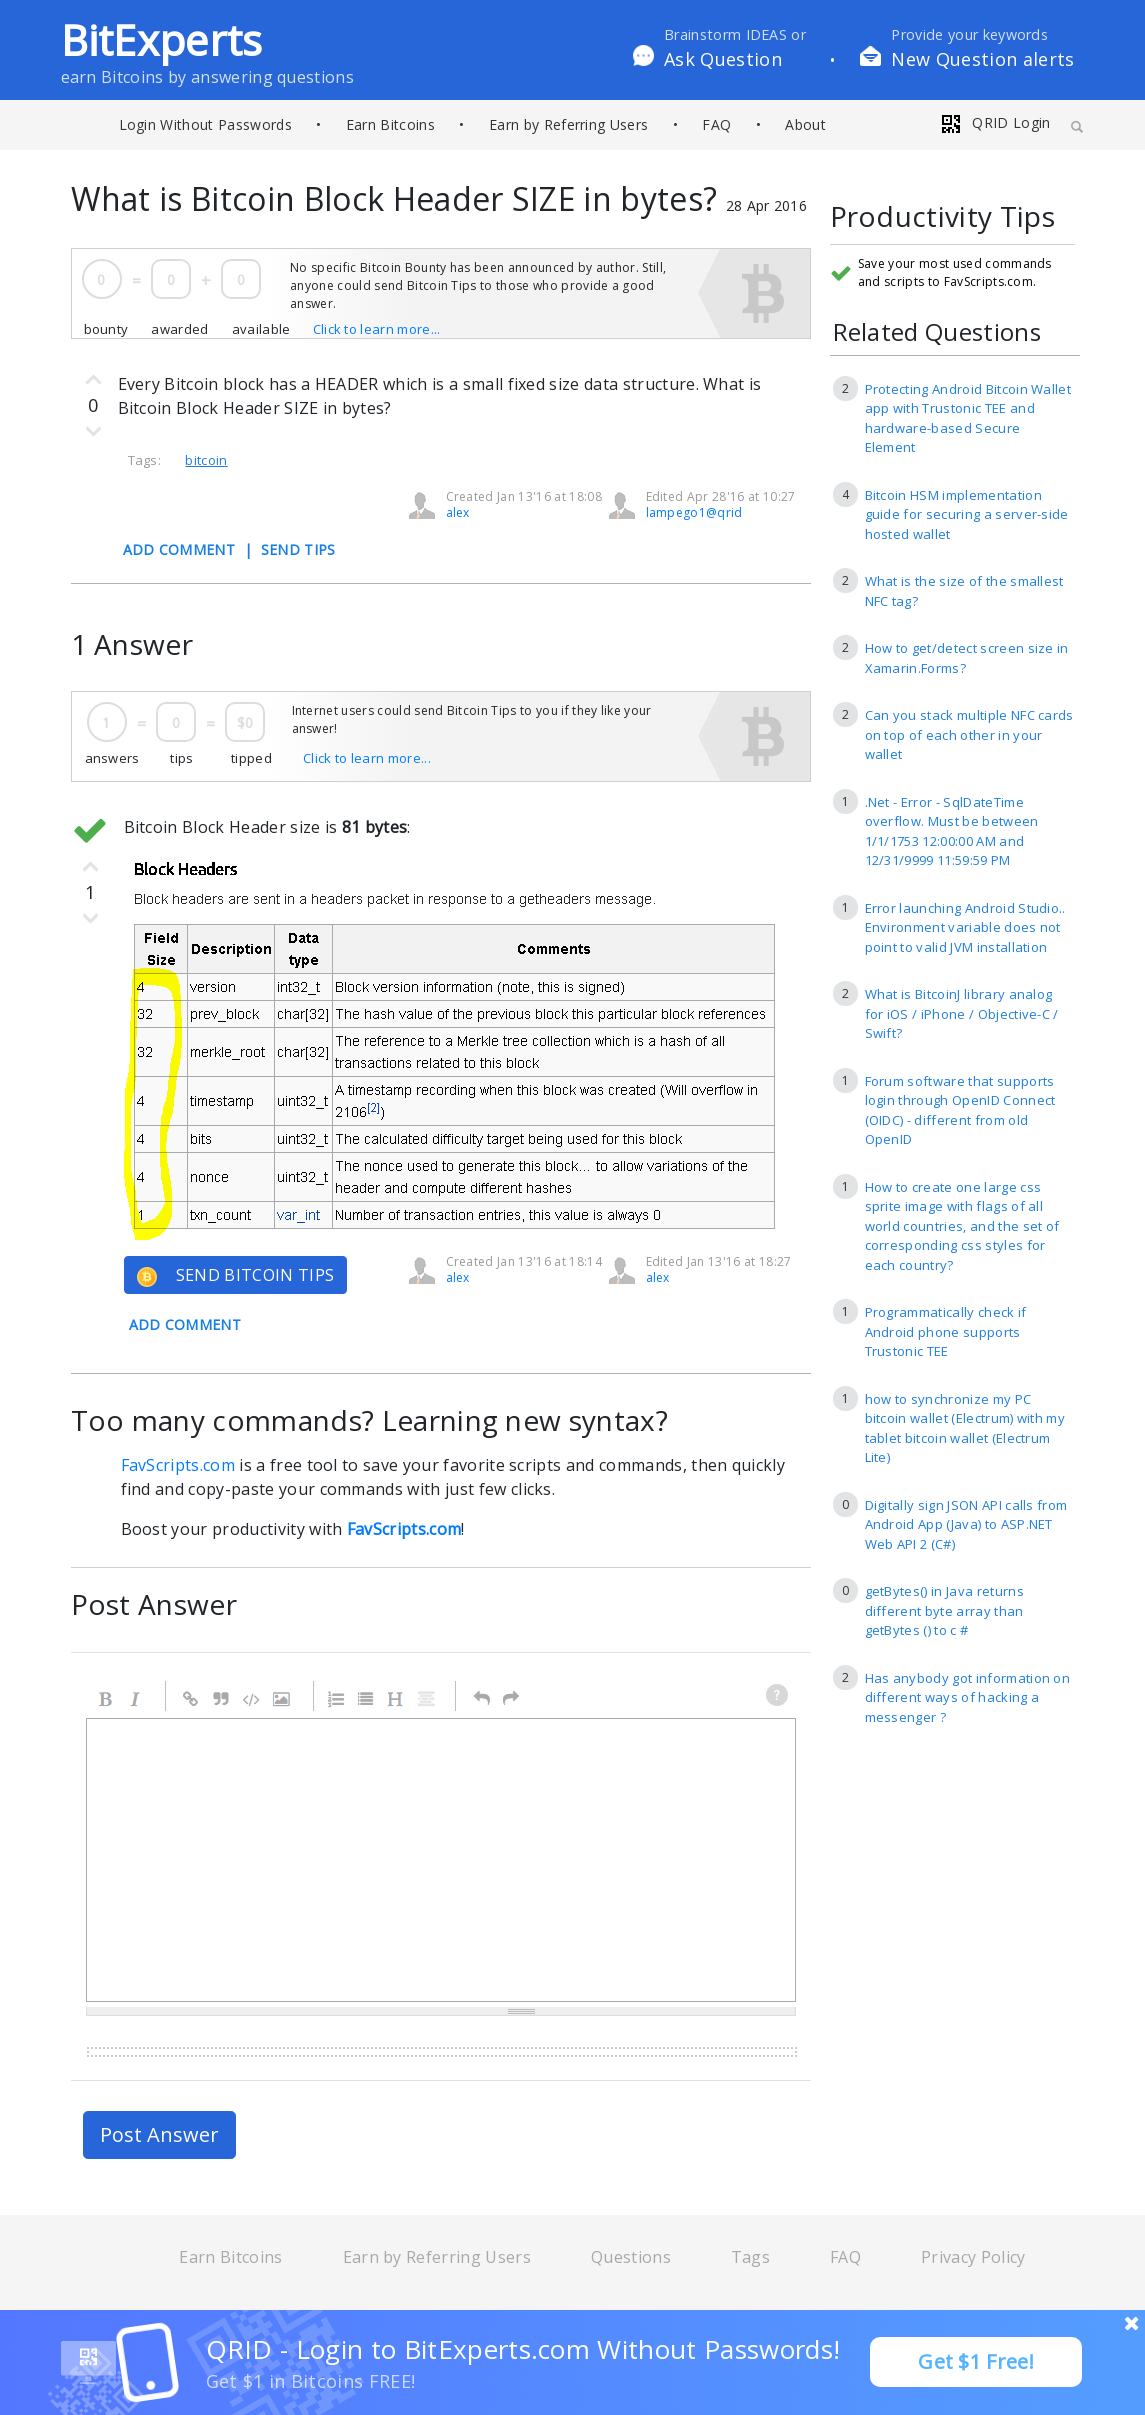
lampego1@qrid (694, 512)
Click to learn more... (377, 329)
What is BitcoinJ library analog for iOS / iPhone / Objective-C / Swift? (962, 1013)
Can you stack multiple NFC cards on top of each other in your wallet (969, 734)
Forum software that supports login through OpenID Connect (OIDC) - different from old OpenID (960, 1110)
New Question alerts (982, 59)
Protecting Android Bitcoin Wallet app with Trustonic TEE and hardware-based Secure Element (968, 418)
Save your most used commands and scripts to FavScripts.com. (955, 272)
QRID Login (995, 122)
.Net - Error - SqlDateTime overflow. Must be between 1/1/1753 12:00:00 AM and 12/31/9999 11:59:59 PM (952, 831)
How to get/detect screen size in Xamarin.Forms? (967, 658)
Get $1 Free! (976, 2361)
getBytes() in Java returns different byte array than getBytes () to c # (944, 1610)
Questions (631, 2257)
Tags (750, 2257)
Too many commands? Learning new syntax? (369, 1420)
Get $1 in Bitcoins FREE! (311, 2381)
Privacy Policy (973, 2257)
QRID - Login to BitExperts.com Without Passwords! (523, 2349)
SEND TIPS (298, 549)
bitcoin (206, 460)
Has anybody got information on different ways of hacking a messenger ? (968, 1697)
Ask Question (723, 59)
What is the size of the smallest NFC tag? (964, 591)
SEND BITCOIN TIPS (236, 1275)
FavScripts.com (178, 1465)
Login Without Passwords (205, 124)
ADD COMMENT (179, 549)
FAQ (716, 124)
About (805, 124)
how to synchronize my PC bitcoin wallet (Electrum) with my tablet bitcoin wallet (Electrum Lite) (965, 1428)
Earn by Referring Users (568, 124)
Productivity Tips (942, 217)
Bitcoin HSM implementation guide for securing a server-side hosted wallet (967, 514)
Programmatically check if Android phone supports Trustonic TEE (946, 1331)
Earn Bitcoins (390, 124)
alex (458, 512)
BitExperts (162, 39)
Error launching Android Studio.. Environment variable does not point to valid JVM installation (965, 927)
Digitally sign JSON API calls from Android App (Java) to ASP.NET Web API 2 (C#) (966, 1524)
